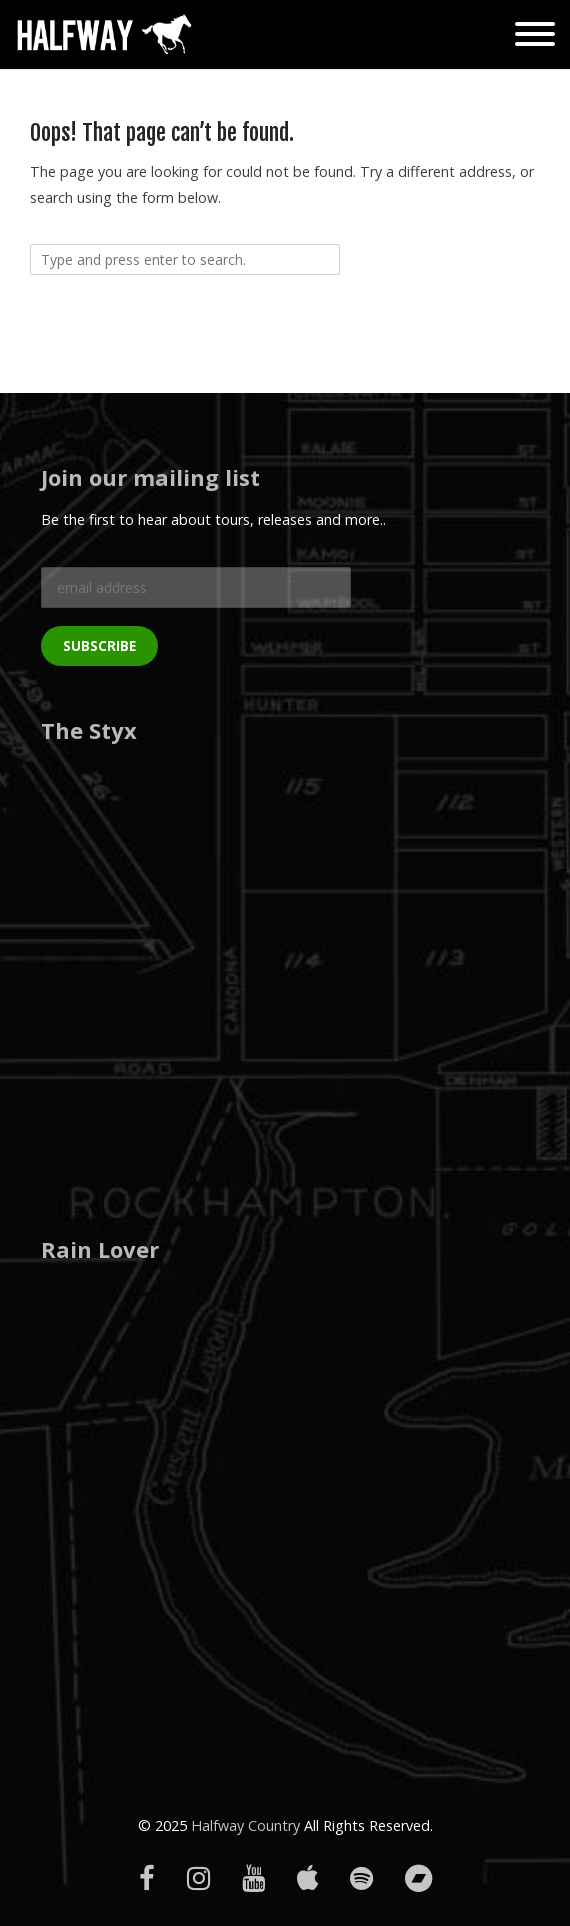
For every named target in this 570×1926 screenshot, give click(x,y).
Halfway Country (245, 1825)
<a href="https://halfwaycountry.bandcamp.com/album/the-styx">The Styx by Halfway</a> (166, 956)
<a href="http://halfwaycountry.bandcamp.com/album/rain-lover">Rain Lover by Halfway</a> (166, 1474)
